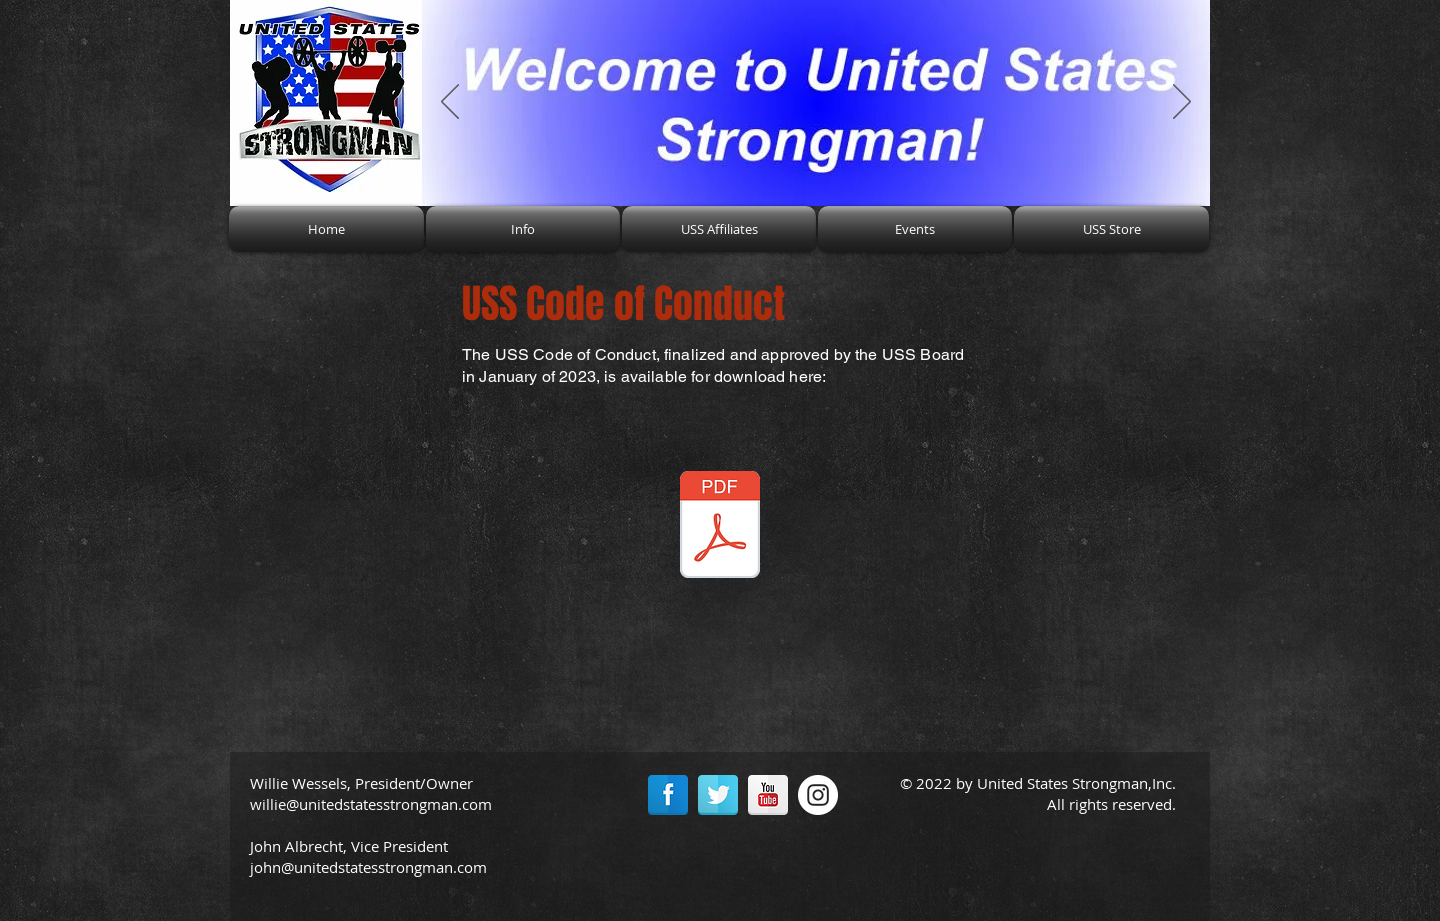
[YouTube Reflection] (768, 795)
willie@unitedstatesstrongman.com (371, 804)
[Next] (1182, 103)
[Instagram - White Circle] (818, 795)
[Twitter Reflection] (718, 795)
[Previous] (450, 103)
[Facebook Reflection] (668, 795)
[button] (523, 229)
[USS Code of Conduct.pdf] (720, 527)
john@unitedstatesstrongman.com (368, 867)
